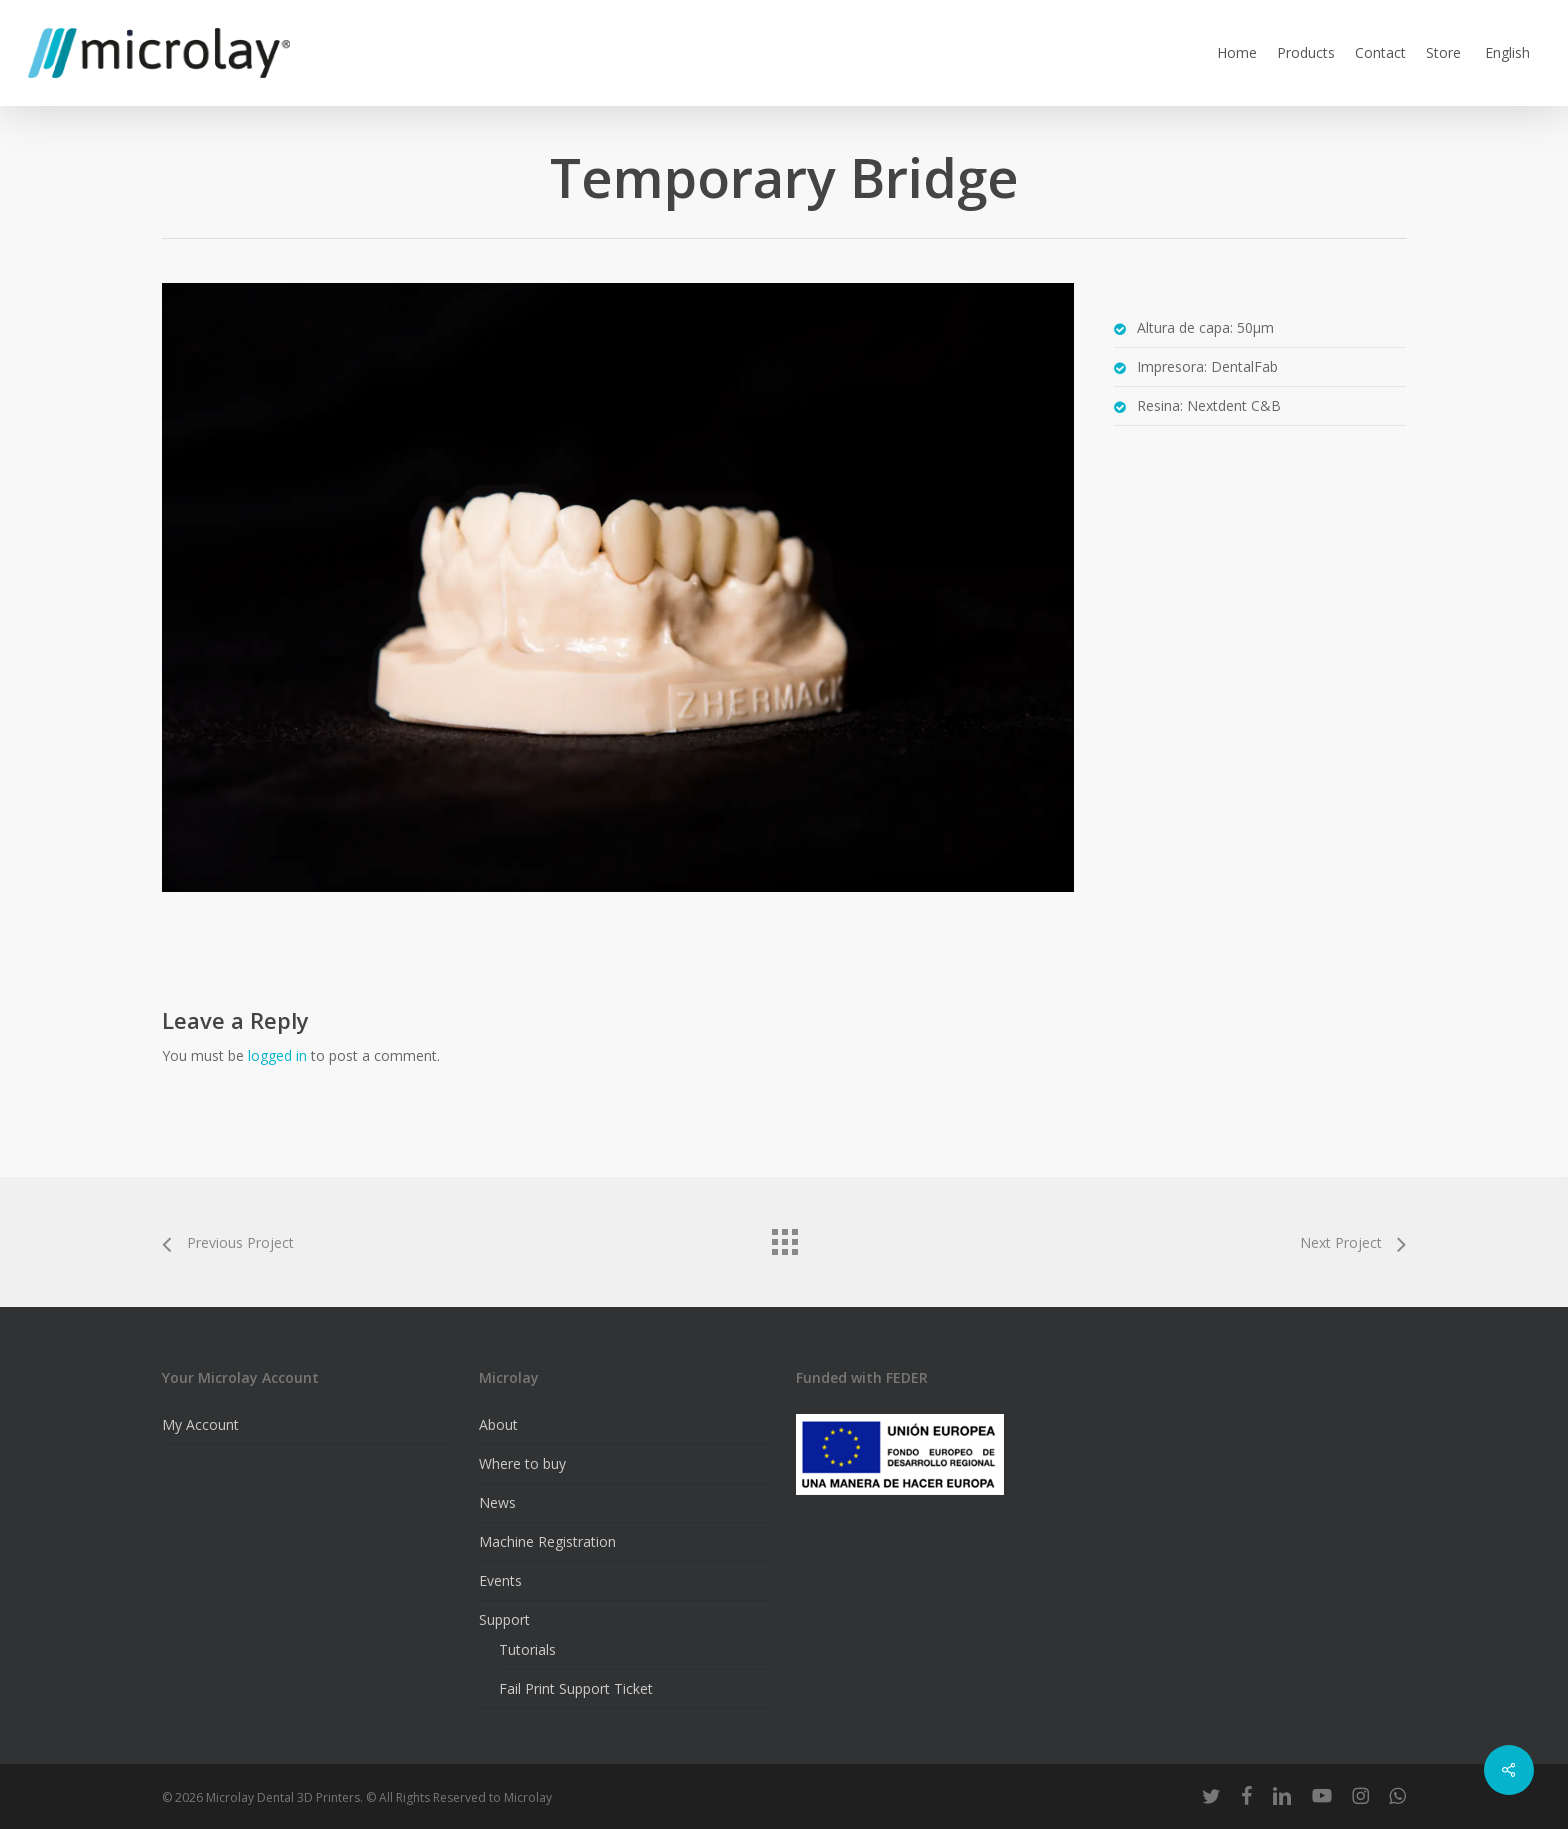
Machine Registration (547, 1541)
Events (500, 1580)
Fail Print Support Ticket (576, 1688)
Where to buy (522, 1463)
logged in (277, 1055)
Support (504, 1619)
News (497, 1502)
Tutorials (527, 1649)
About (498, 1424)
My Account (200, 1424)
